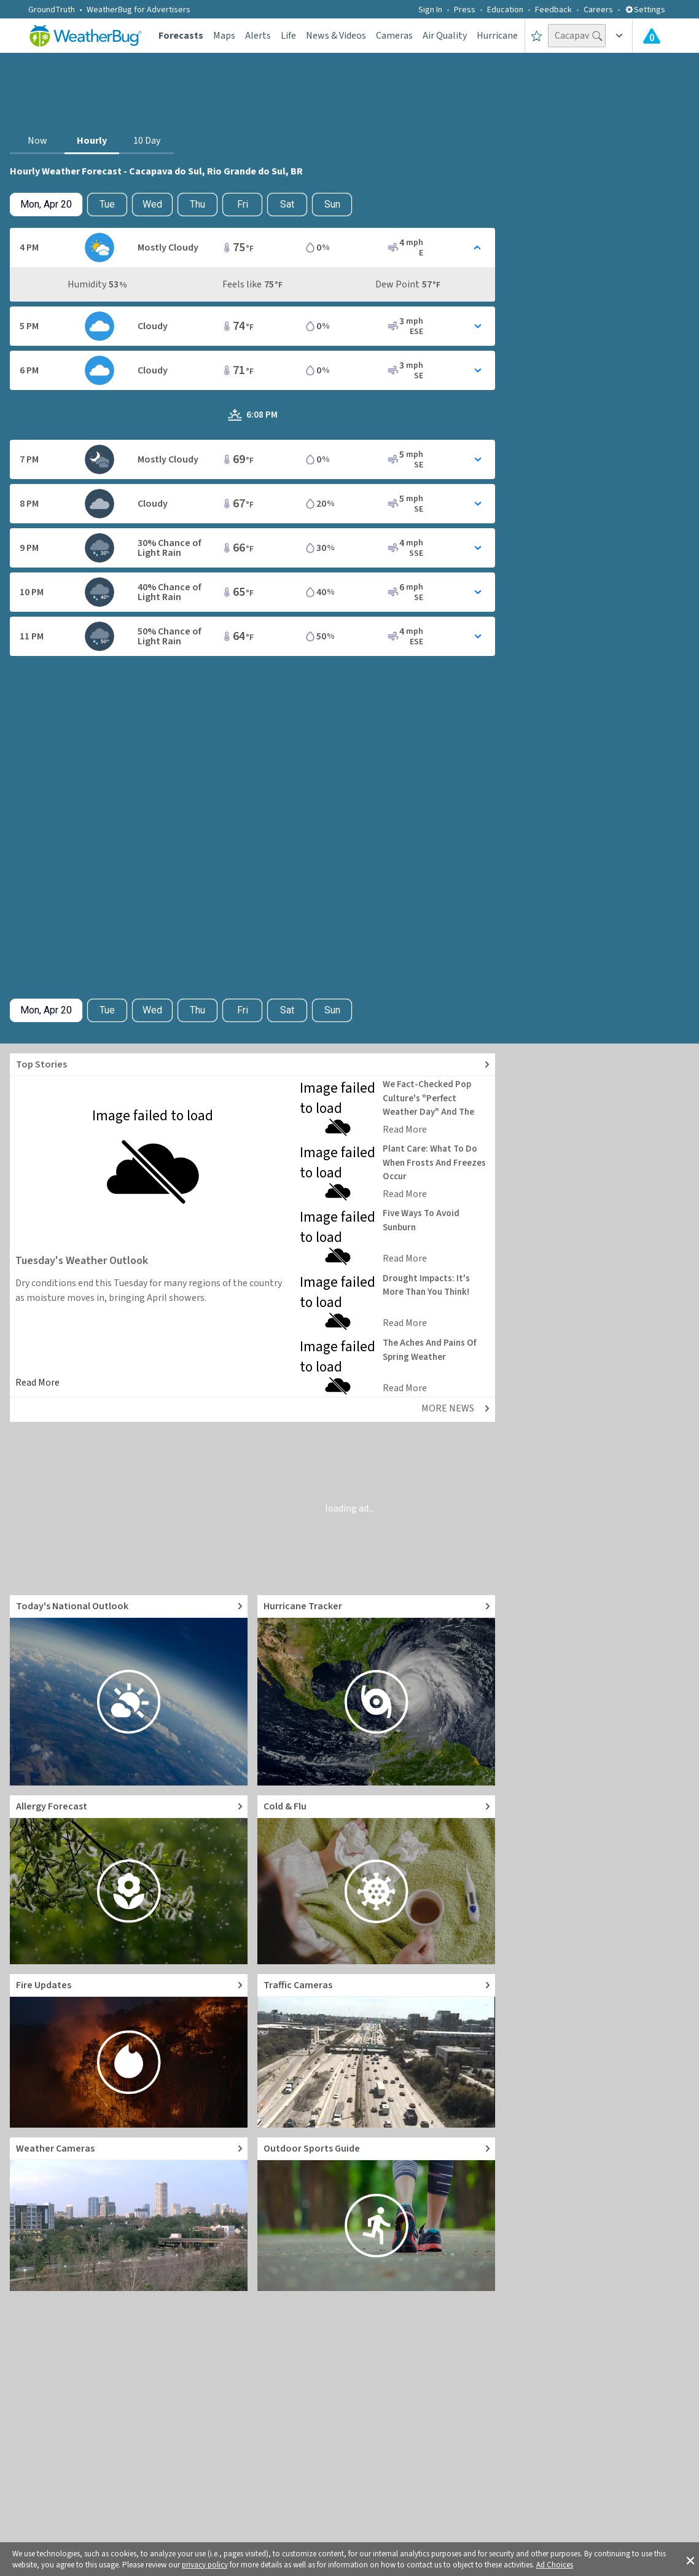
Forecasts (180, 35)
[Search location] (577, 35)
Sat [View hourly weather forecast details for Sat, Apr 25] (287, 204)
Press (464, 10)
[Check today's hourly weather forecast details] (46, 204)
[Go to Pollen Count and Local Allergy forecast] (129, 1879)
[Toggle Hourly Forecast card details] (252, 247)
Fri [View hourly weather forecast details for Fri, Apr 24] (242, 204)
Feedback (553, 10)
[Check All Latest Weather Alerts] (652, 35)
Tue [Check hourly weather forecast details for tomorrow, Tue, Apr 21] (107, 204)
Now (37, 140)
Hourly (92, 140)
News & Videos (336, 35)
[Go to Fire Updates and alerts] (129, 2051)
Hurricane (497, 35)
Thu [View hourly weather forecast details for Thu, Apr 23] (197, 204)
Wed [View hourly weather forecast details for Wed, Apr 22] (152, 204)
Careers (598, 10)
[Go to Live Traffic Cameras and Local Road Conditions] (376, 2051)
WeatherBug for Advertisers (138, 10)
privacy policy (205, 2564)
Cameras (394, 35)
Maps (224, 35)
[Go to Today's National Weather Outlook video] (129, 1690)
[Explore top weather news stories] (252, 1064)
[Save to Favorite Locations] (536, 35)
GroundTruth (51, 10)
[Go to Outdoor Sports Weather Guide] (376, 2214)
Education (505, 10)
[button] (690, 2559)
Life (288, 35)
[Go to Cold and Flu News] (376, 1879)
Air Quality (445, 35)
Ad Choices (554, 2564)
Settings (645, 10)
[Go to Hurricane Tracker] (376, 1690)
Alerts (258, 35)
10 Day (146, 140)
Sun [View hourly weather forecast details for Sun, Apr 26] (332, 204)
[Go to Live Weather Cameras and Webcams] (129, 2214)
